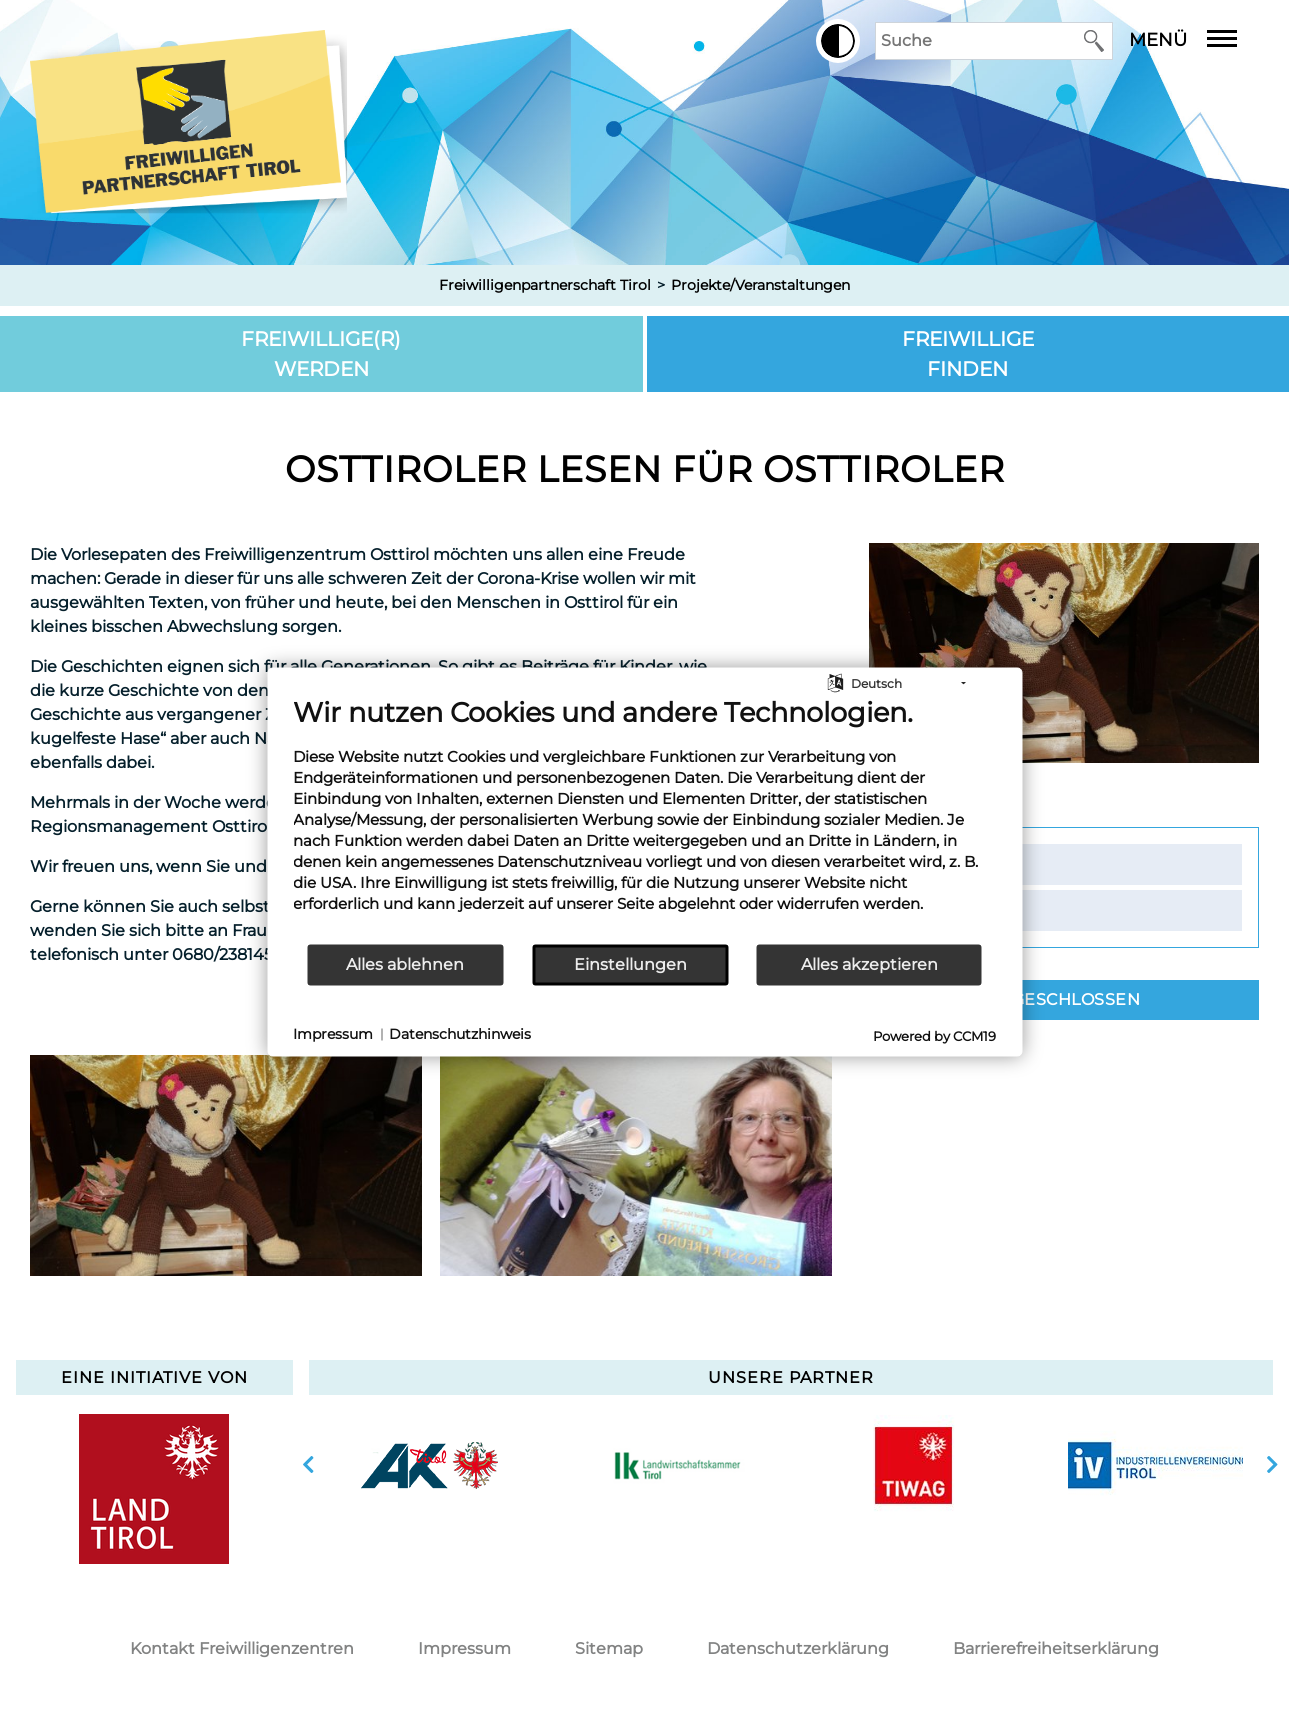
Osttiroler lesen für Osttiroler (645, 469)
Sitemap (609, 1648)
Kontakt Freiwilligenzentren (242, 1648)
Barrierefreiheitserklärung (1056, 1648)
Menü (1198, 40)
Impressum (464, 1648)
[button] (838, 41)
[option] (226, 1165)
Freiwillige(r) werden (321, 354)
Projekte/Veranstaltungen (760, 285)
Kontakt (962, 864)
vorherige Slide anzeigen (308, 1465)
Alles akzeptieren (869, 964)
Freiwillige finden (968, 354)
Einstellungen (630, 964)
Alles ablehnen (405, 964)
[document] (644, 818)
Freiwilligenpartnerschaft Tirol (545, 285)
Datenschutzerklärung (798, 1648)
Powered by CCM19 (934, 1035)
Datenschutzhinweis (460, 1034)
